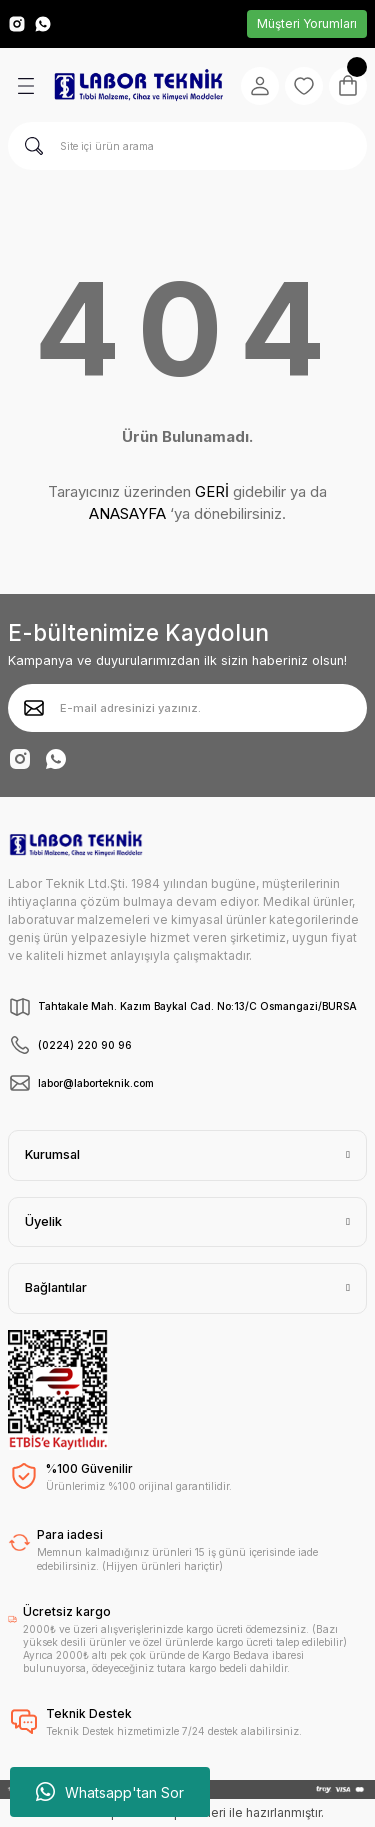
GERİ (212, 491)
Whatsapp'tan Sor (110, 1792)
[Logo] (138, 85)
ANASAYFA (127, 513)
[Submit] (34, 708)
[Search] (187, 146)
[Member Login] (260, 86)
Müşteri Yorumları (307, 23)
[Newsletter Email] (187, 708)
